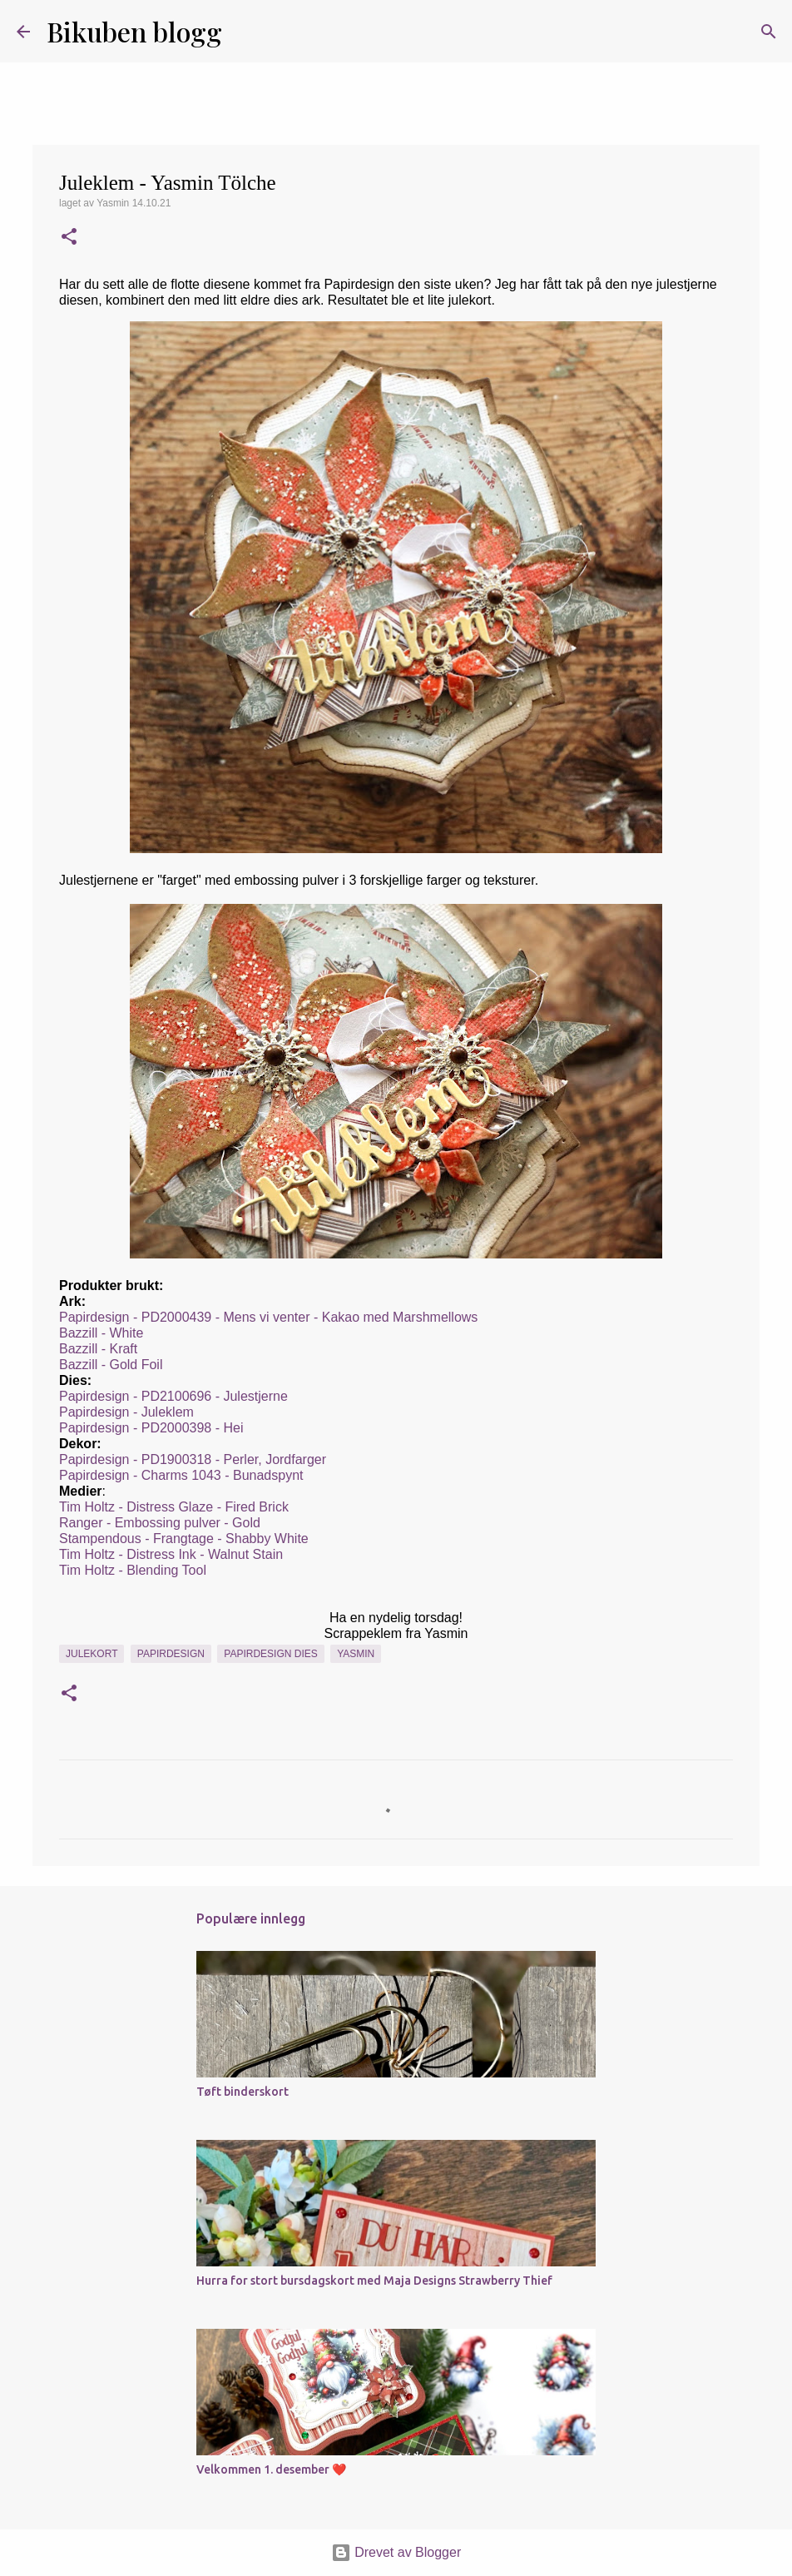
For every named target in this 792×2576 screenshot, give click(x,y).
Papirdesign (171, 1654)
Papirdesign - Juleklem (126, 1412)
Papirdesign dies (270, 1654)
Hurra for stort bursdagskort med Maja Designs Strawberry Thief (374, 2280)
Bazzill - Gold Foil (112, 1364)
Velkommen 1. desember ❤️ (271, 2469)
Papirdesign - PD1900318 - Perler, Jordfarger (192, 1459)
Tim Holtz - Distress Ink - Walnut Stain (171, 1554)
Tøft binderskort (242, 2091)
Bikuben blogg (134, 31)
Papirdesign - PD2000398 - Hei (151, 1428)
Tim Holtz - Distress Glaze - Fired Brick (174, 1507)
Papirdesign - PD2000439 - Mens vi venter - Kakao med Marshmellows (268, 1317)
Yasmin (355, 1654)
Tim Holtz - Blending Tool (132, 1570)
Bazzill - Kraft (98, 1349)
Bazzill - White (101, 1333)
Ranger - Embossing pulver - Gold (159, 1523)
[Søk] (245, 32)
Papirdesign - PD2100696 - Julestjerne (175, 1396)
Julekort (91, 1654)
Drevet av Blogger (396, 2552)
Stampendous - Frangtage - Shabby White (184, 1538)
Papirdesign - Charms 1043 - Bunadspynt (181, 1475)
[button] (69, 238)
